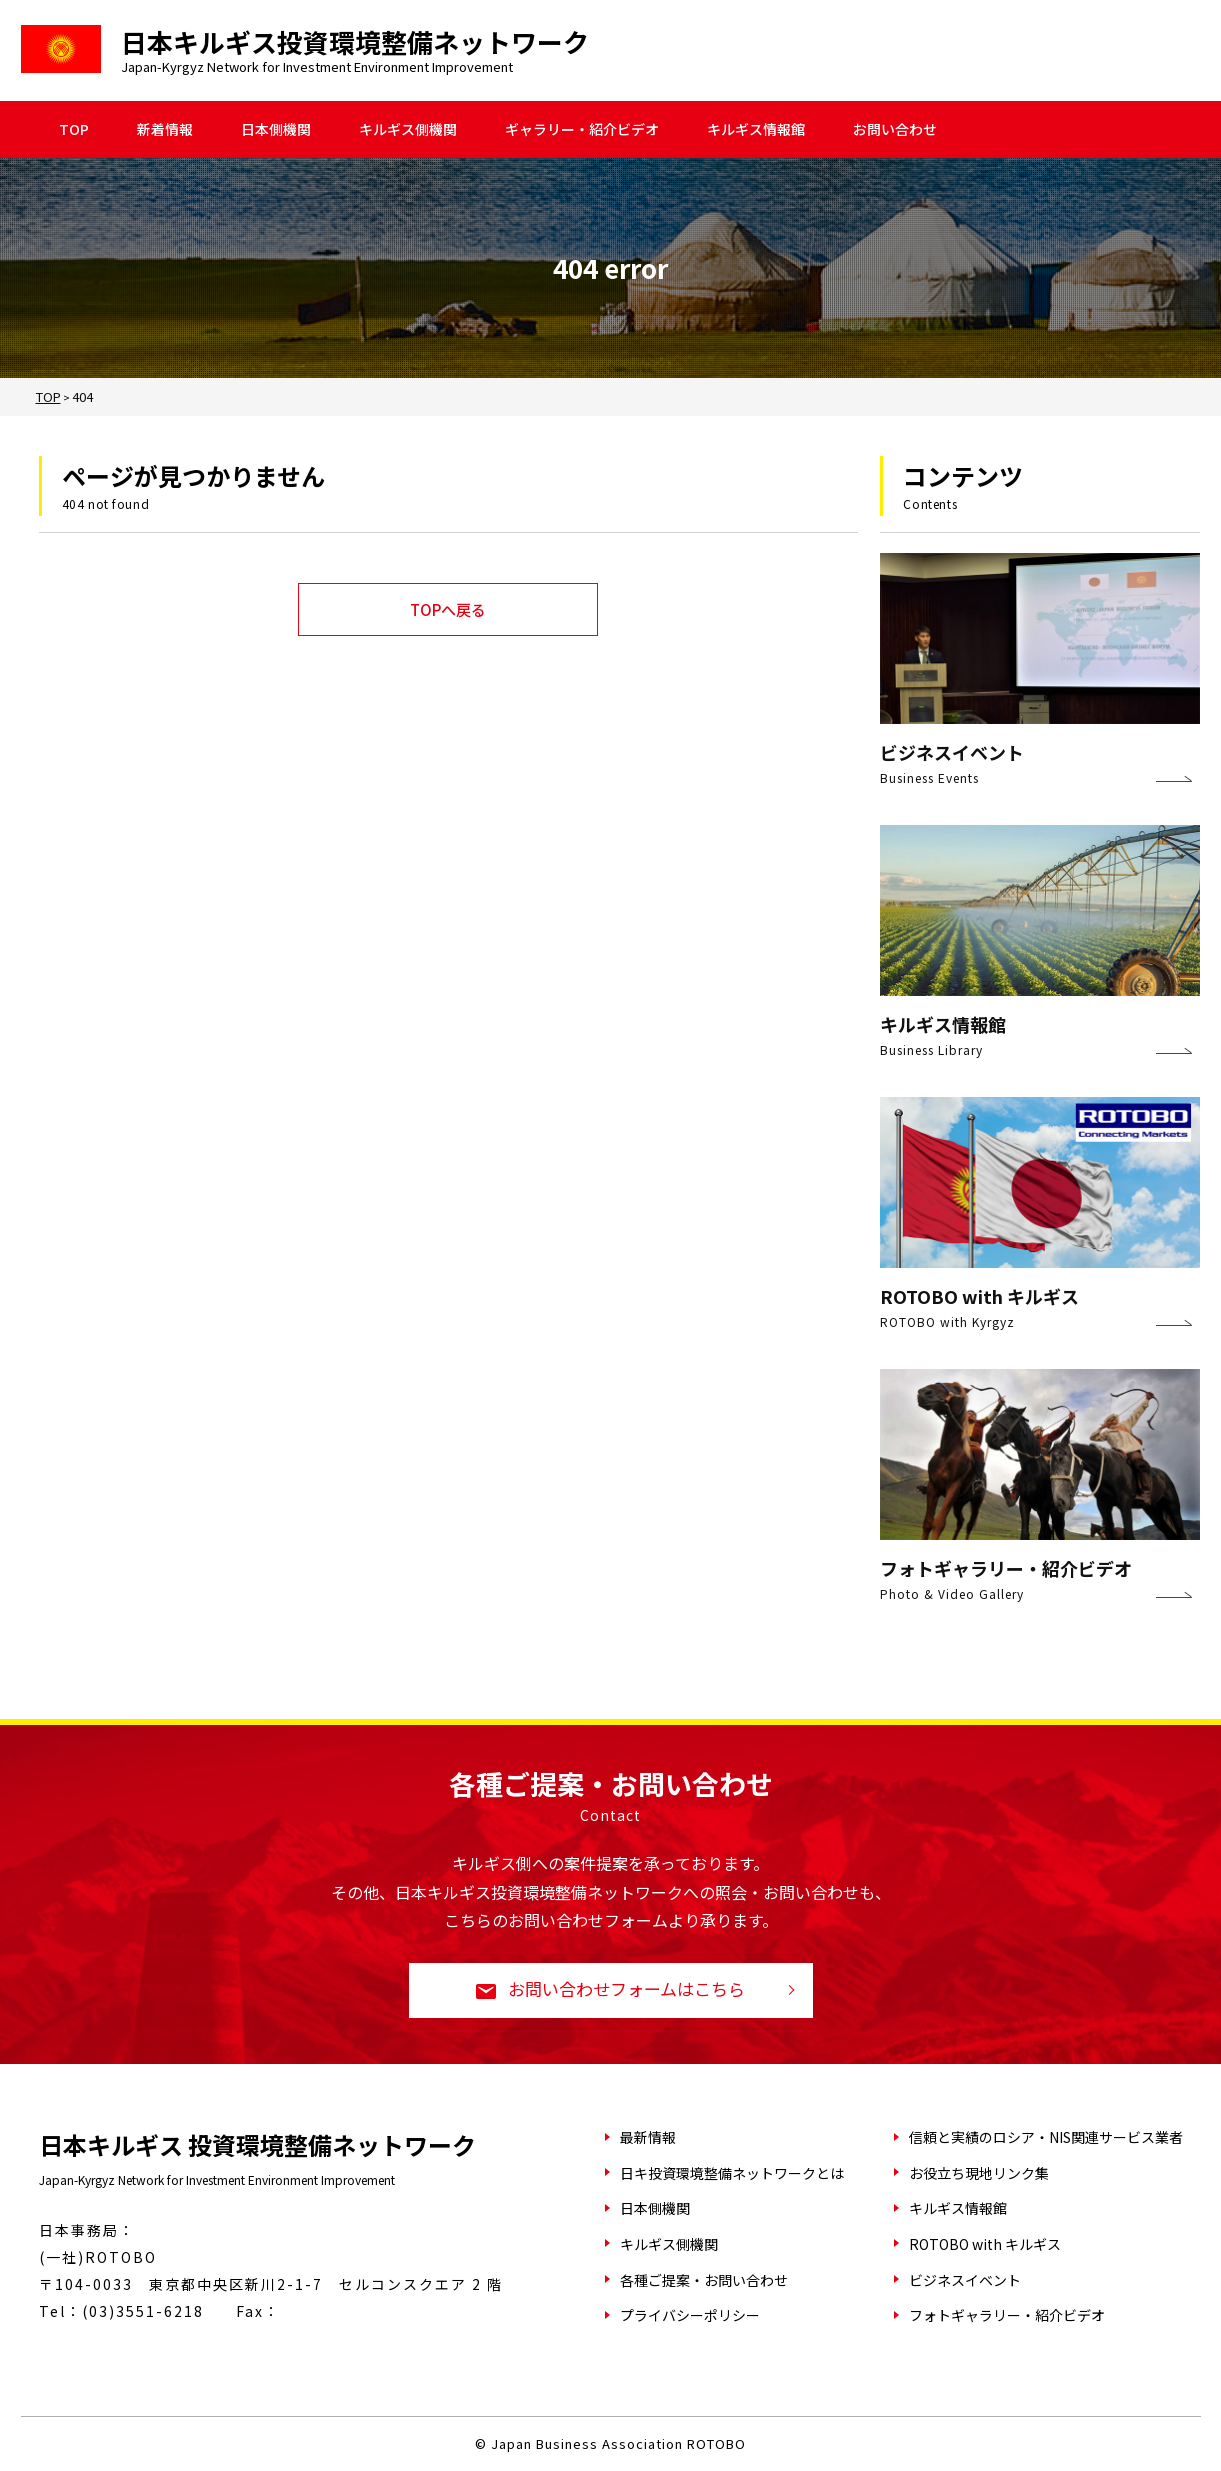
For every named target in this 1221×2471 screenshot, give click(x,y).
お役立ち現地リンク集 (979, 2173)
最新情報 (648, 2137)
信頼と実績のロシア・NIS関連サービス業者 (1046, 2137)
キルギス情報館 (756, 129)
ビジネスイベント (965, 2280)
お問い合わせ (895, 129)
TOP (74, 129)
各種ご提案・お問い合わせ (704, 2280)
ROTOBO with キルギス (985, 2244)
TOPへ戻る (448, 609)
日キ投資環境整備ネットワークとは (732, 2173)
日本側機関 (276, 129)
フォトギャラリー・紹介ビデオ (1007, 2315)
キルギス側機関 (408, 129)
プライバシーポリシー (690, 2315)
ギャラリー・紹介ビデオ (582, 129)
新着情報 (165, 129)
